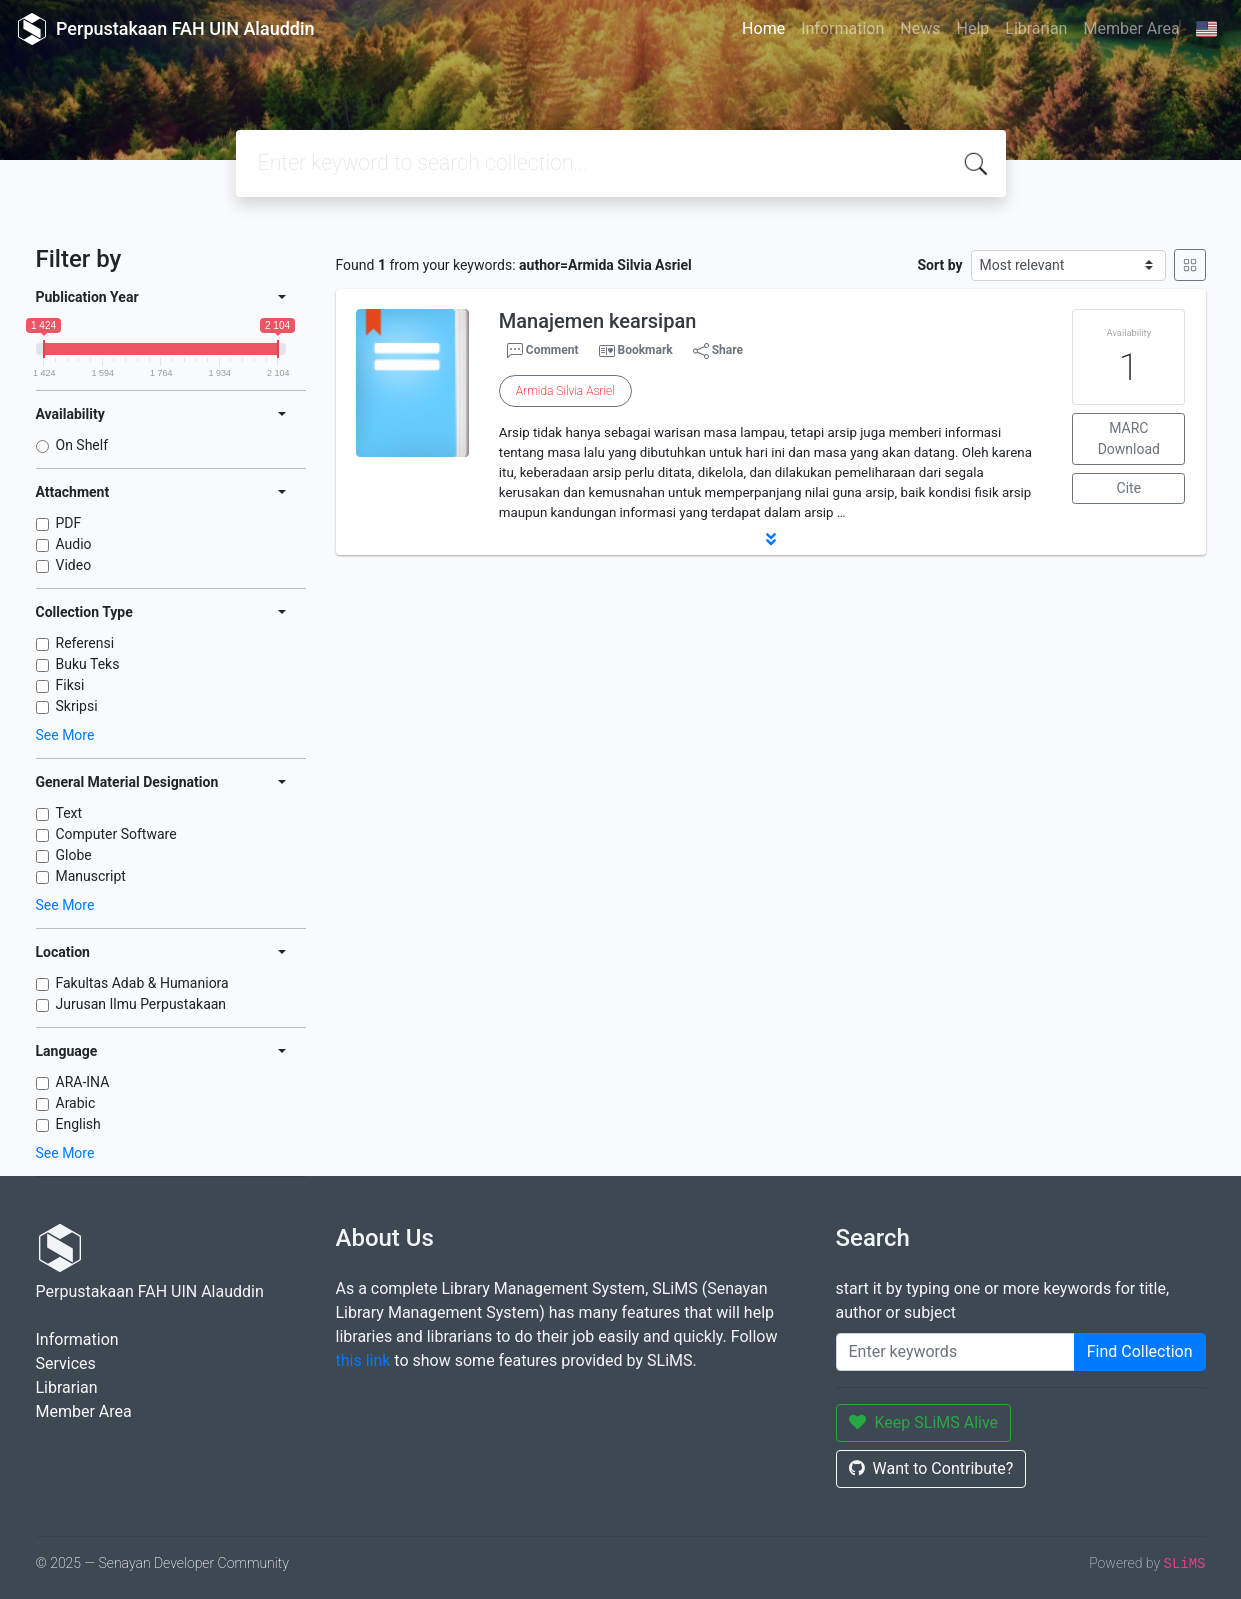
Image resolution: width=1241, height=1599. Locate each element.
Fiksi (70, 685)
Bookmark (644, 350)
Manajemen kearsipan (598, 321)
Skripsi (77, 706)
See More (65, 735)
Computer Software (116, 834)
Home (763, 28)
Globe (74, 855)
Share (718, 351)
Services (66, 1363)
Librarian (1036, 28)
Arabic (76, 1103)
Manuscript (91, 876)
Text (69, 813)
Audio (74, 544)
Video (74, 565)
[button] (771, 539)
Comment (543, 351)
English (78, 1124)
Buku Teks (88, 664)
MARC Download (1129, 438)
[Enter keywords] (955, 1352)
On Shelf (82, 445)
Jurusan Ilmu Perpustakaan (141, 1004)
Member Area (1131, 28)
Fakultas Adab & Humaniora (142, 983)
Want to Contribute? (931, 1468)
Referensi (85, 643)
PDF (69, 523)
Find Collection (1140, 1351)
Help (972, 28)
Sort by (939, 265)
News (920, 28)
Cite (1129, 488)
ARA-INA (83, 1082)
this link (363, 1360)
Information (842, 28)
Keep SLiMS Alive (924, 1422)
